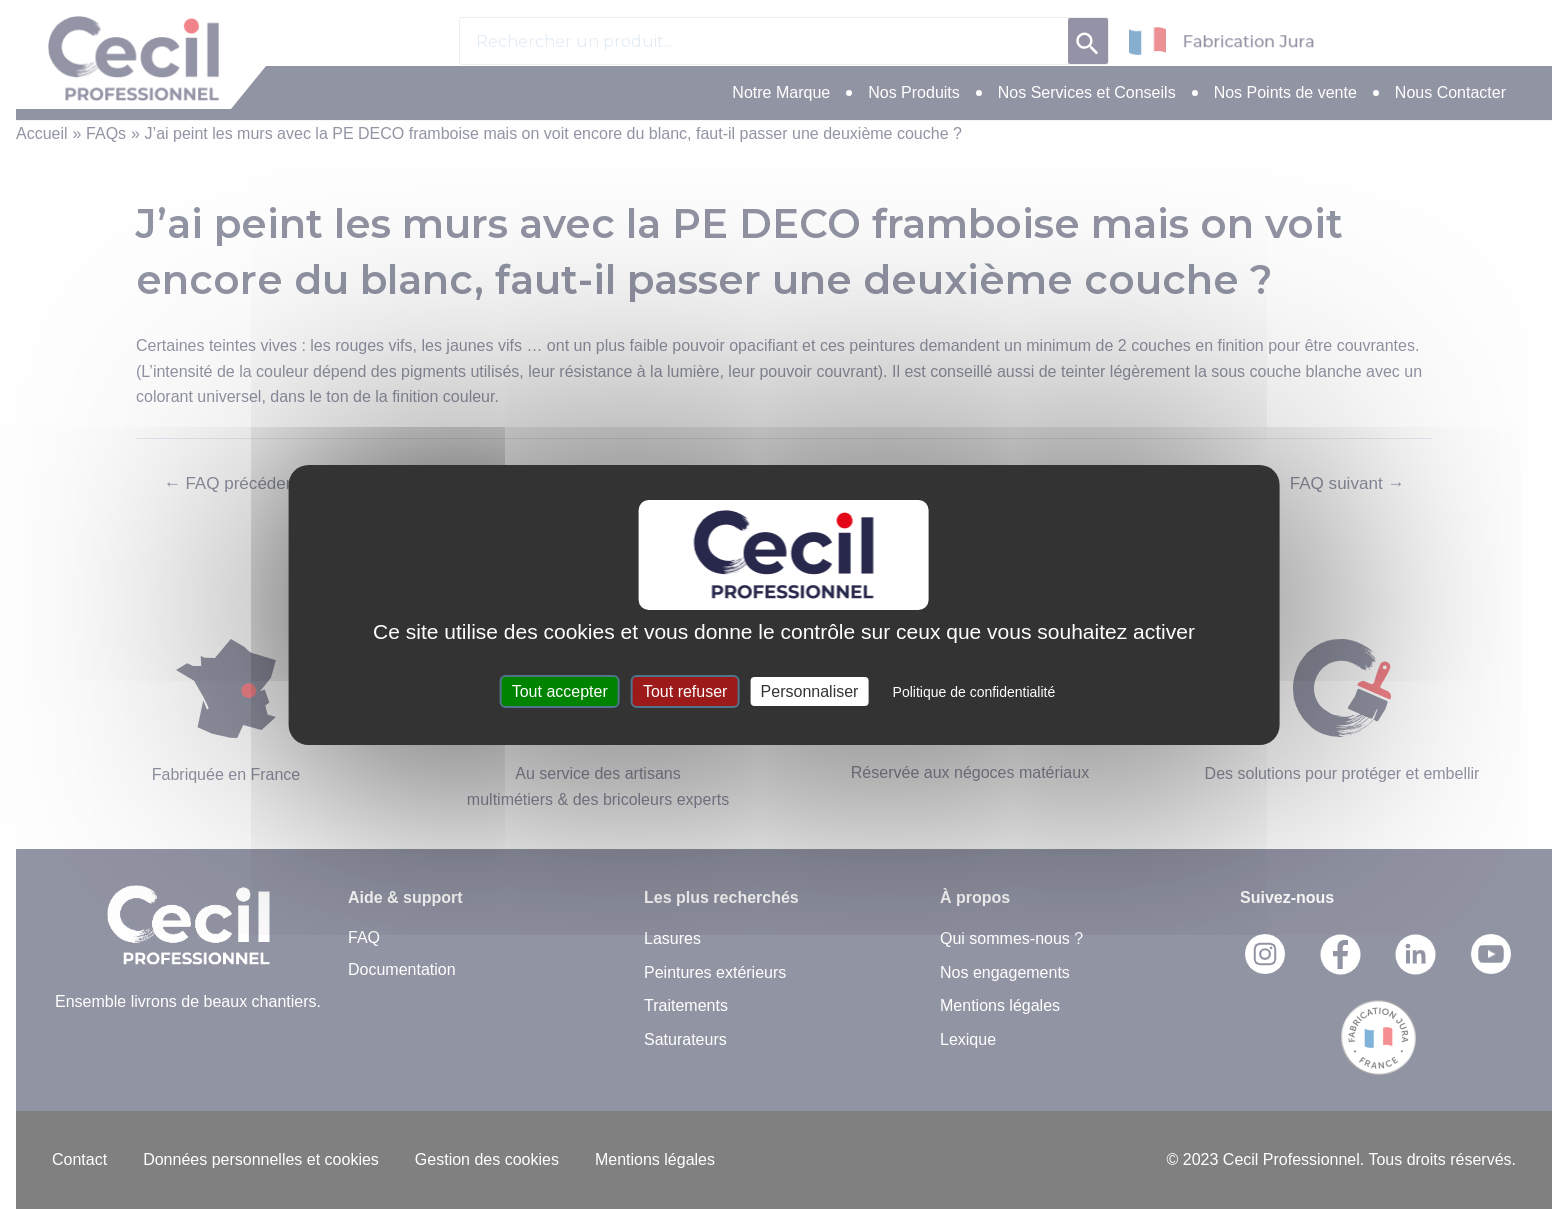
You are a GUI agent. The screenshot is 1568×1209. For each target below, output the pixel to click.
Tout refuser (685, 691)
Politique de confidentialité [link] (974, 692)
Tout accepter (560, 691)
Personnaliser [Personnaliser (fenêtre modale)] (810, 691)
